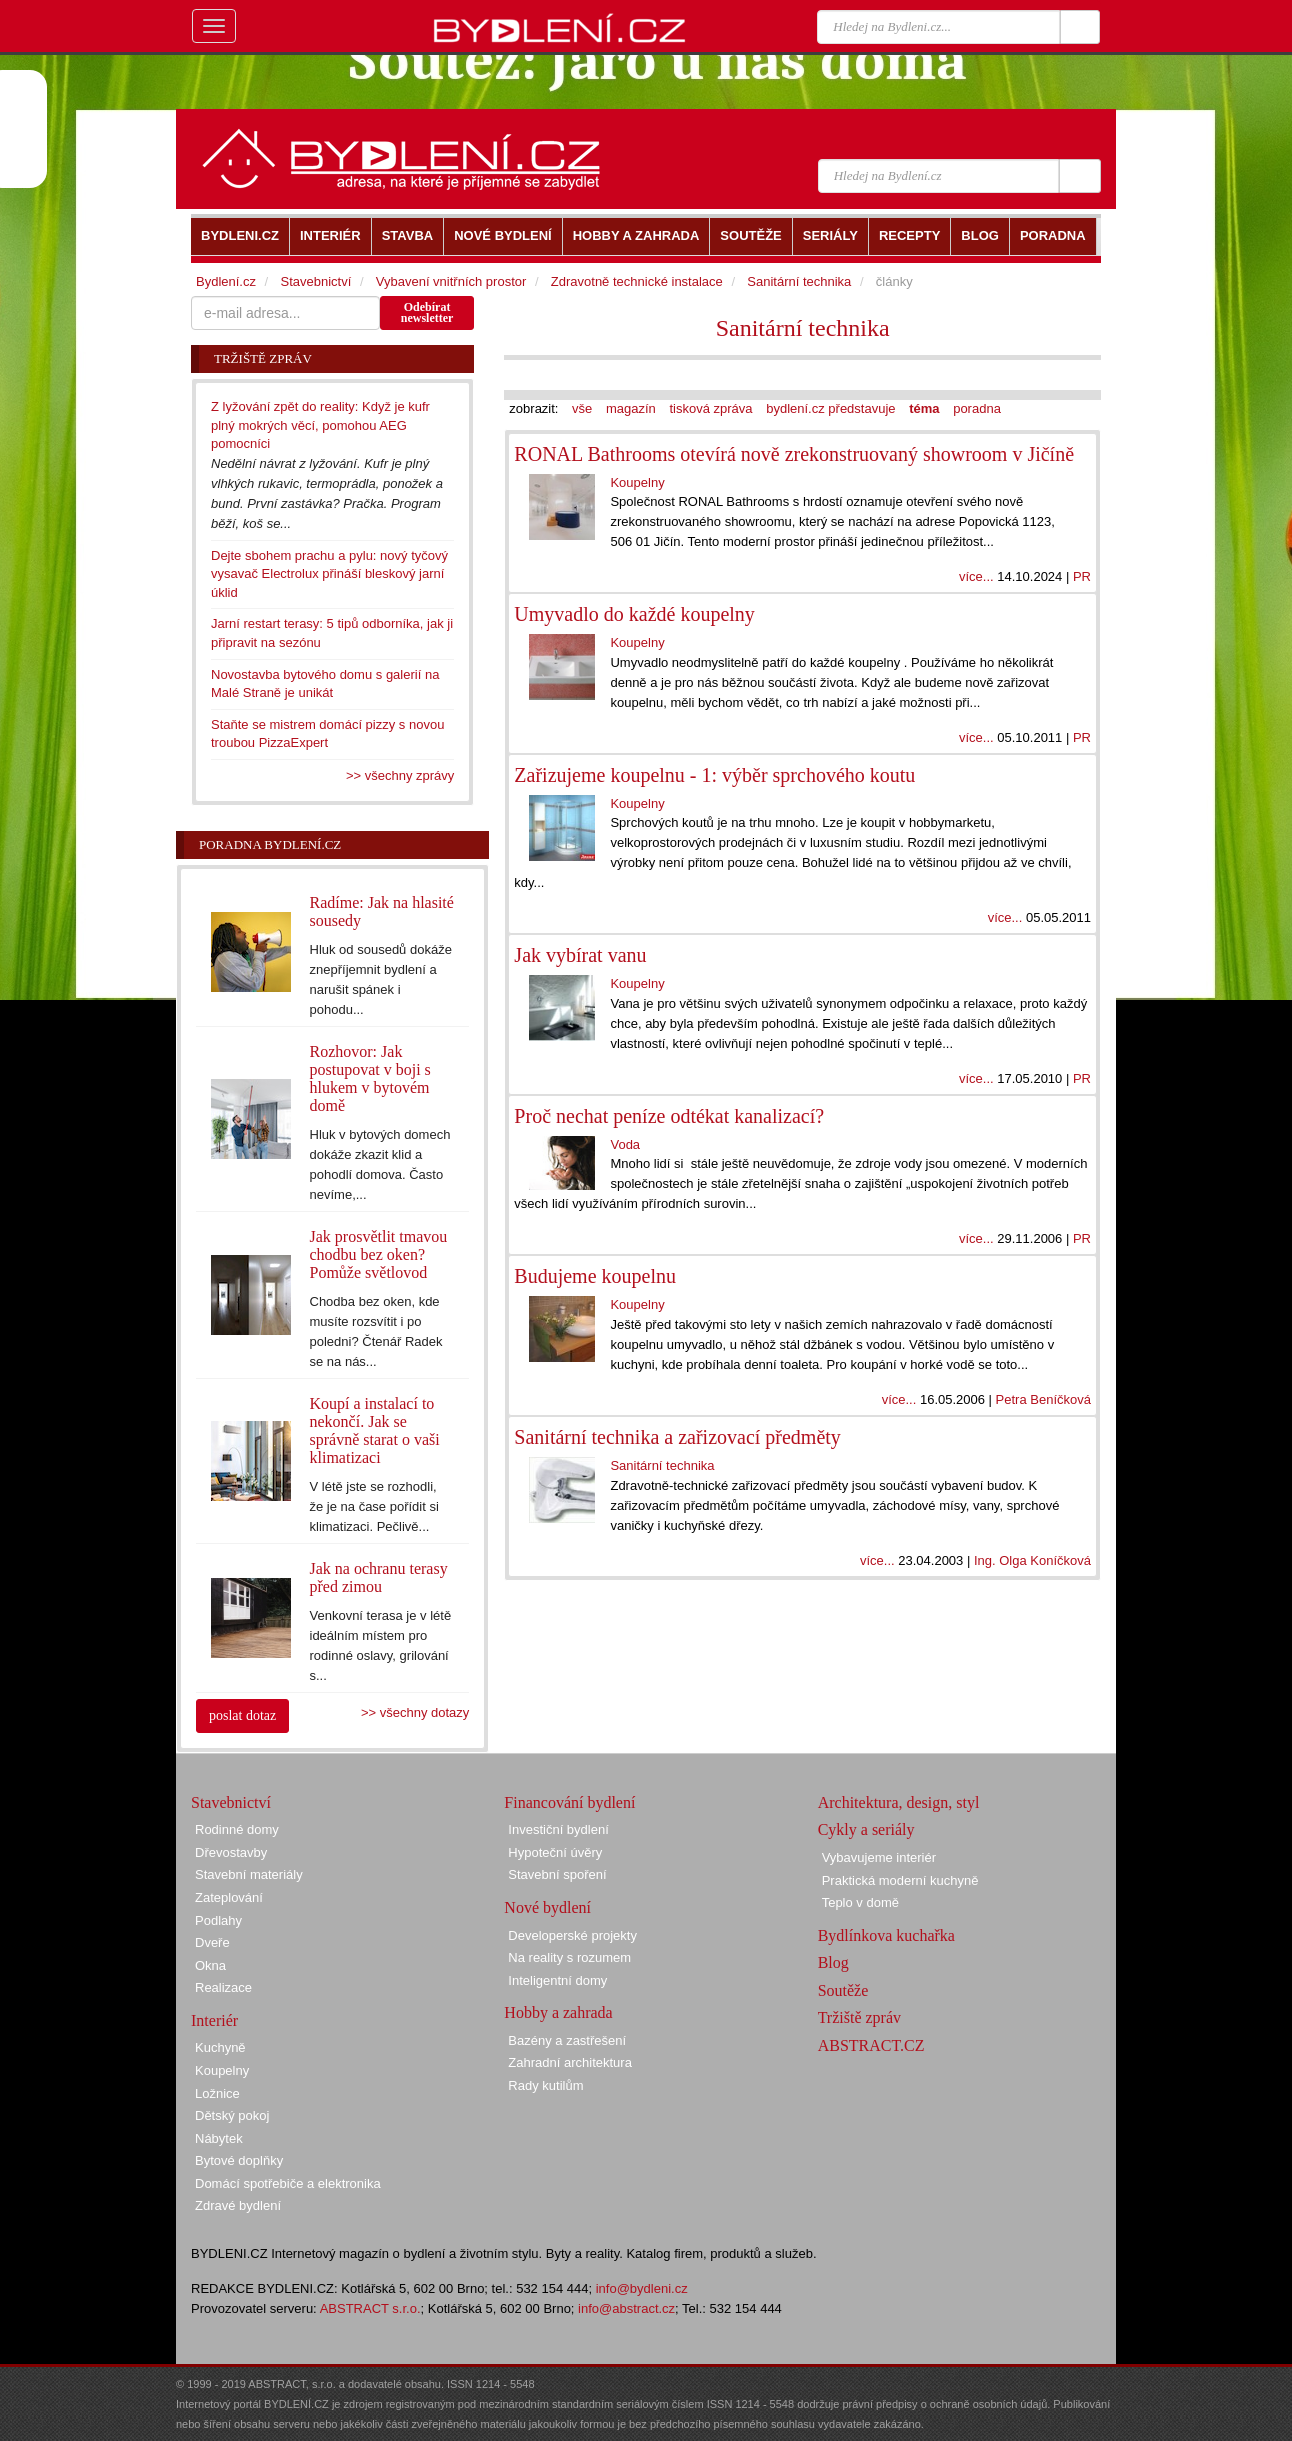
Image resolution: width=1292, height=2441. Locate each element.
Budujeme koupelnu (595, 1276)
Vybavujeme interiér (879, 1857)
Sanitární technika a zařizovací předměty (677, 1437)
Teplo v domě (860, 1902)
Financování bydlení (569, 1802)
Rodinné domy (237, 1829)
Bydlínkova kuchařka (886, 1935)
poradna (977, 408)
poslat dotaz (242, 1715)
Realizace (223, 1987)
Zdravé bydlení (238, 2205)
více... (976, 576)
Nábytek (219, 2138)
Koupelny (637, 482)
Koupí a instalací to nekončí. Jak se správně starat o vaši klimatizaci (375, 1430)
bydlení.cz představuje (830, 408)
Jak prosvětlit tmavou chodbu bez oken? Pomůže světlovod (379, 1254)
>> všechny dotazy (415, 1712)
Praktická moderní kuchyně (900, 1880)
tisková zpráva (710, 408)
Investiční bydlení (558, 1829)
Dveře (212, 1942)
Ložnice (217, 2093)
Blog (833, 1962)
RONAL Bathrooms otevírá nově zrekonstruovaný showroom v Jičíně (794, 454)
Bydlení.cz (226, 281)
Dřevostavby (231, 1852)
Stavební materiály (249, 1874)
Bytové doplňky (239, 2160)
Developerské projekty (572, 1935)
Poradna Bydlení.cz (270, 844)
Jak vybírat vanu (580, 955)
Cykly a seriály (866, 1829)
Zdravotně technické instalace (637, 281)
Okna (210, 1965)
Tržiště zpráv (859, 2017)
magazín (631, 408)
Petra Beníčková (1043, 1399)
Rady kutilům (545, 2085)
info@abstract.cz (626, 2308)
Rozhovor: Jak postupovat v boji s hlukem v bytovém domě (370, 1078)
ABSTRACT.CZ (871, 2045)
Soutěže (843, 1990)
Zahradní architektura (570, 2062)
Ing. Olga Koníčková (1032, 1560)
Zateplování (229, 1897)
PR (1082, 576)
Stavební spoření (557, 1874)
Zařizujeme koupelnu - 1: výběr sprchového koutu (714, 775)
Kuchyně (220, 2047)
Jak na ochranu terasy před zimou (379, 1577)
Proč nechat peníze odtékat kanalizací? (669, 1116)
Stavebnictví (315, 281)
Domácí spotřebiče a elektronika (288, 2183)
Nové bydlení (547, 1907)
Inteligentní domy (557, 1980)
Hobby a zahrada (558, 2012)
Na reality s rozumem (569, 1957)
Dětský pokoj (232, 2115)
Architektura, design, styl (899, 1802)
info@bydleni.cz (642, 2288)
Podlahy (218, 1920)
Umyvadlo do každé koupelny (634, 614)
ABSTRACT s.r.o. (370, 2308)
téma (924, 408)
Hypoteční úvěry (555, 1852)
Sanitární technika (803, 328)
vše (582, 408)
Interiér (214, 2020)
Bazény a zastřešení (567, 2040)
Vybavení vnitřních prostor (451, 281)
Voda (625, 1144)
